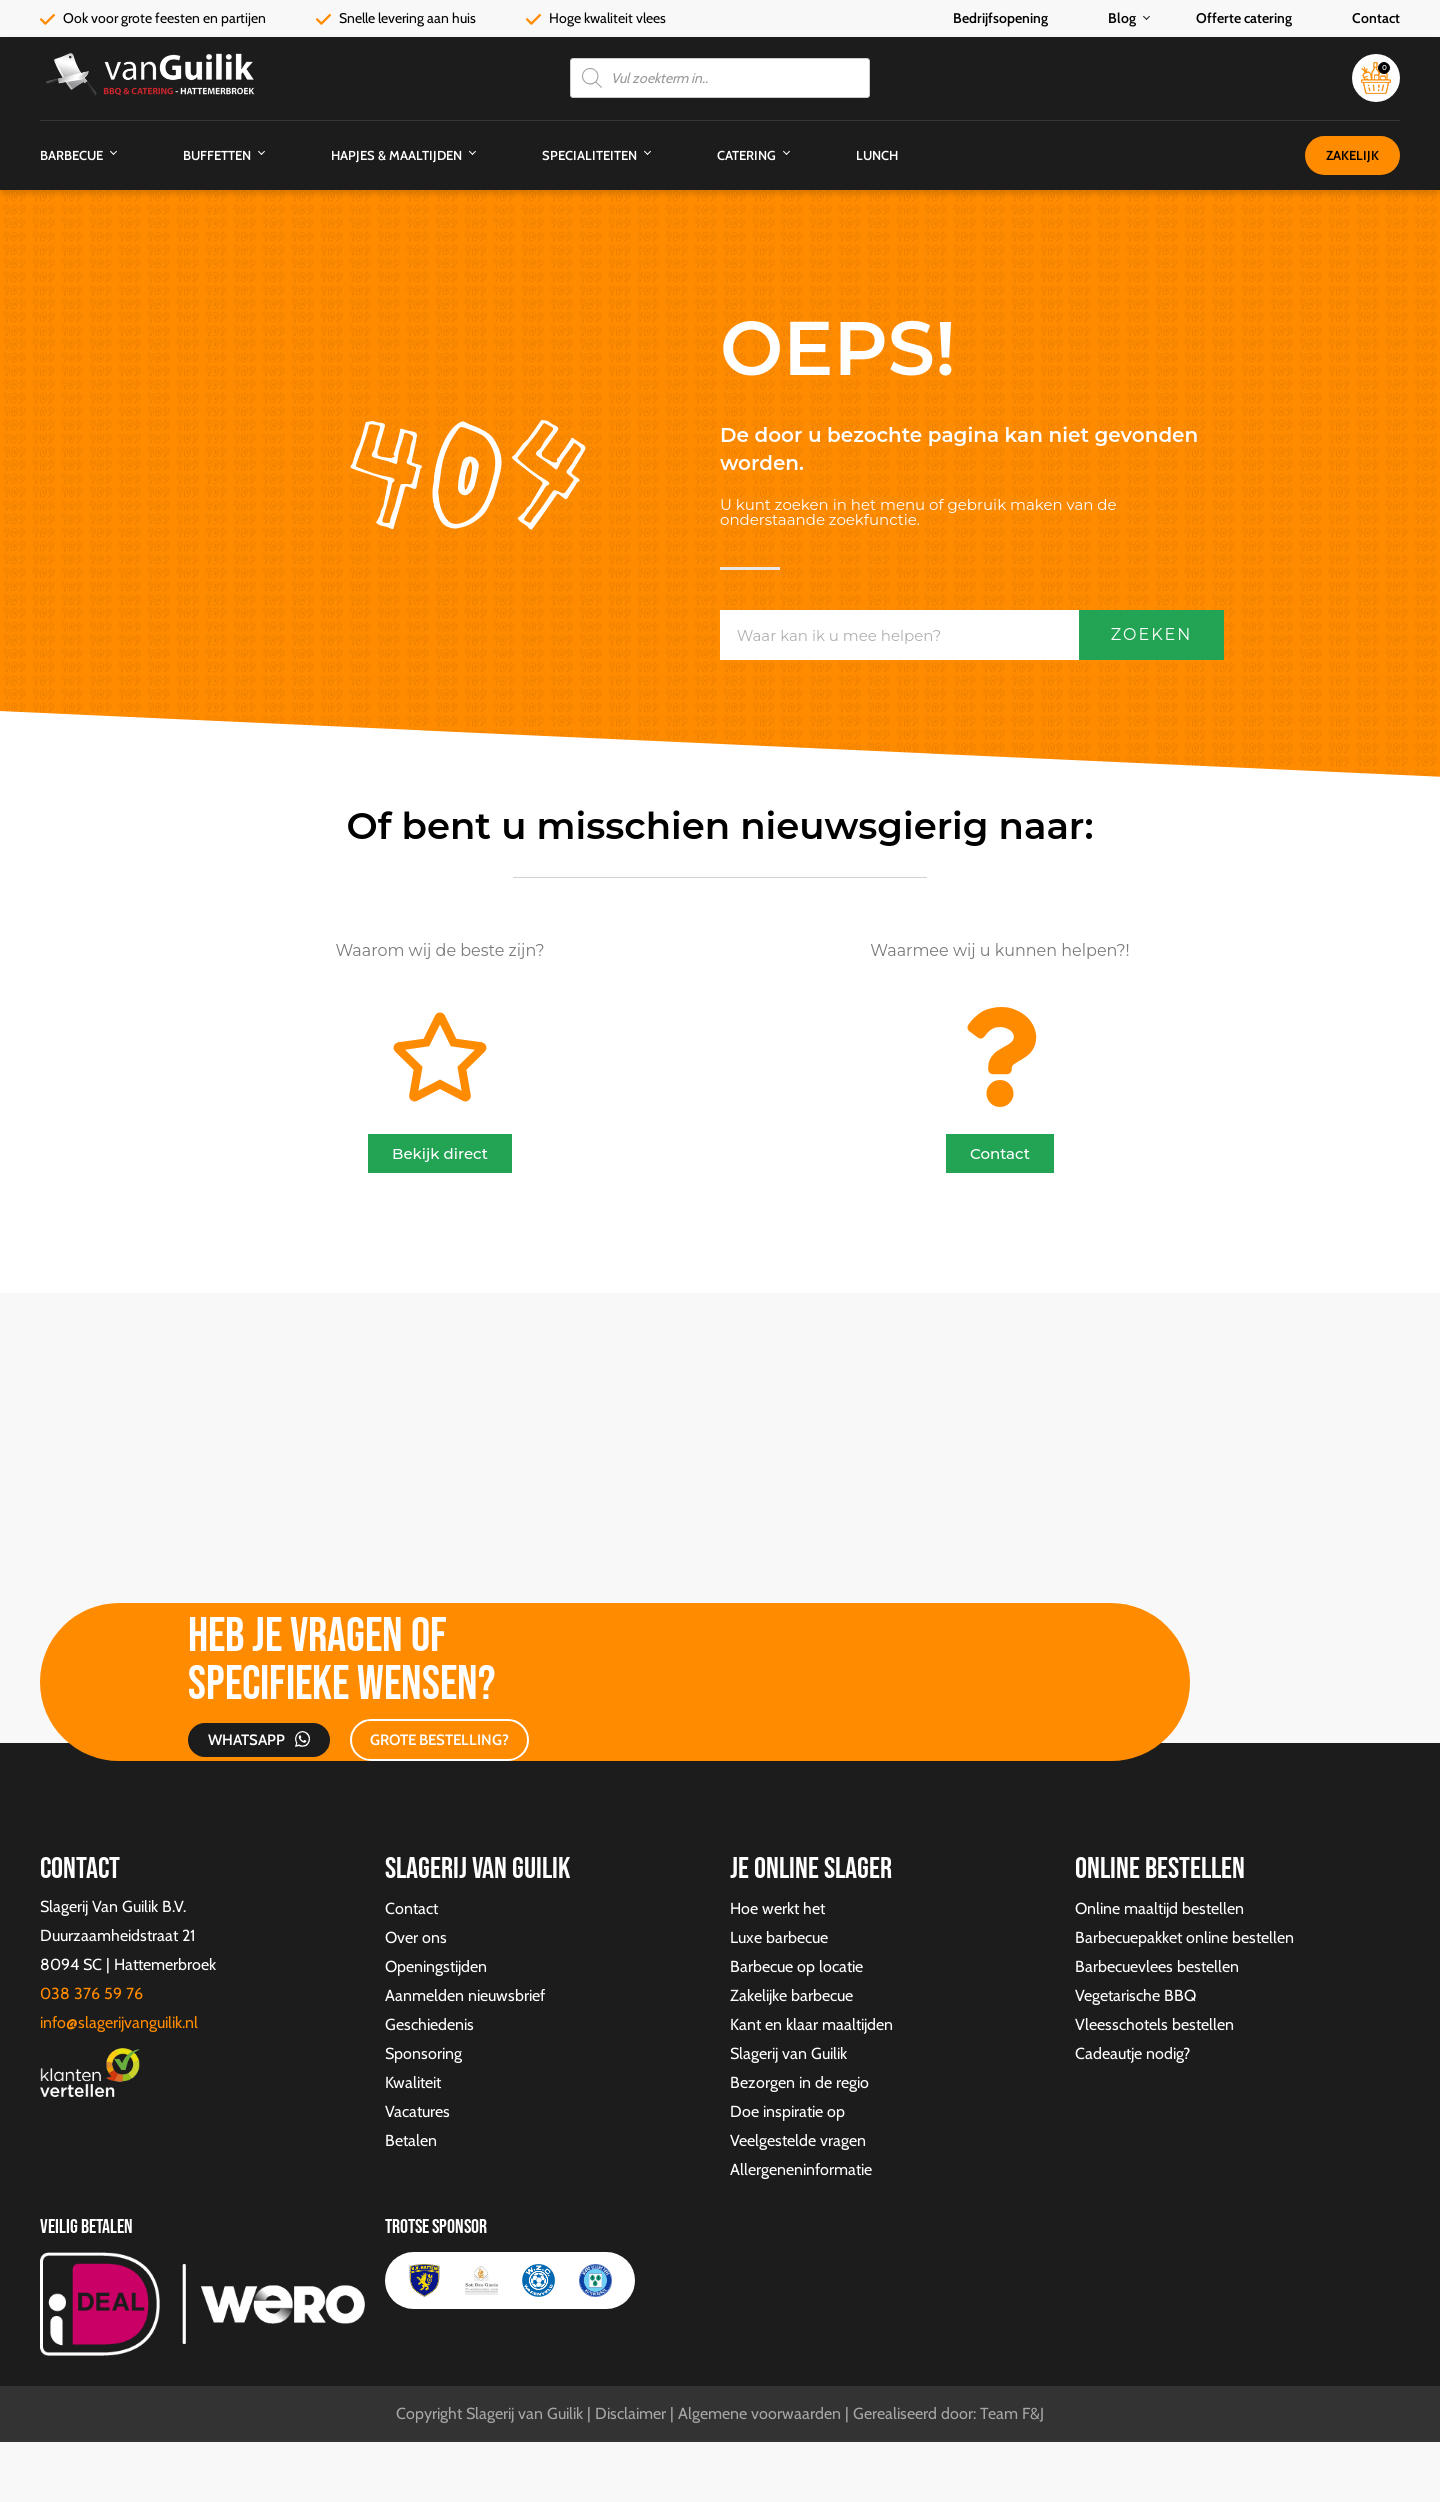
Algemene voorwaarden (759, 2413)
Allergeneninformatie (801, 2169)
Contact (1376, 18)
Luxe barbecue (779, 1937)
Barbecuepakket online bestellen (1184, 1937)
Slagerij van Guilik (788, 2053)
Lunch (877, 155)
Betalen (411, 2140)
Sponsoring (423, 2053)
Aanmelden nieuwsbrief (465, 1995)
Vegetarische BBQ (1135, 1995)
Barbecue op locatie (796, 1966)
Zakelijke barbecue (791, 1995)
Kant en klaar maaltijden (811, 2024)
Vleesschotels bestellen (1154, 2024)
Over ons (416, 1937)
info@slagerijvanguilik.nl (119, 2022)
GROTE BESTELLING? (439, 1740)
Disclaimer (630, 2413)
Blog (1122, 18)
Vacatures (417, 2111)
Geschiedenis (429, 2024)
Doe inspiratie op (787, 2111)
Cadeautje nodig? (1132, 2053)
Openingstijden (436, 1966)
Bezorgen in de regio (799, 2082)
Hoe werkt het (777, 1908)
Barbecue (71, 155)
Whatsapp (246, 1740)
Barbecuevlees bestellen (1157, 1966)
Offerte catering (1244, 18)
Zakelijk (1352, 155)
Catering (746, 155)
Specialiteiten (589, 155)
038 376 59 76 (91, 1993)
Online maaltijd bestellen (1159, 1908)
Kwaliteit (413, 2082)
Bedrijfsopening (1000, 18)
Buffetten (217, 155)
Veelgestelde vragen (798, 2140)
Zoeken (1152, 634)
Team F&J (1012, 2413)
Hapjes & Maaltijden (396, 155)
